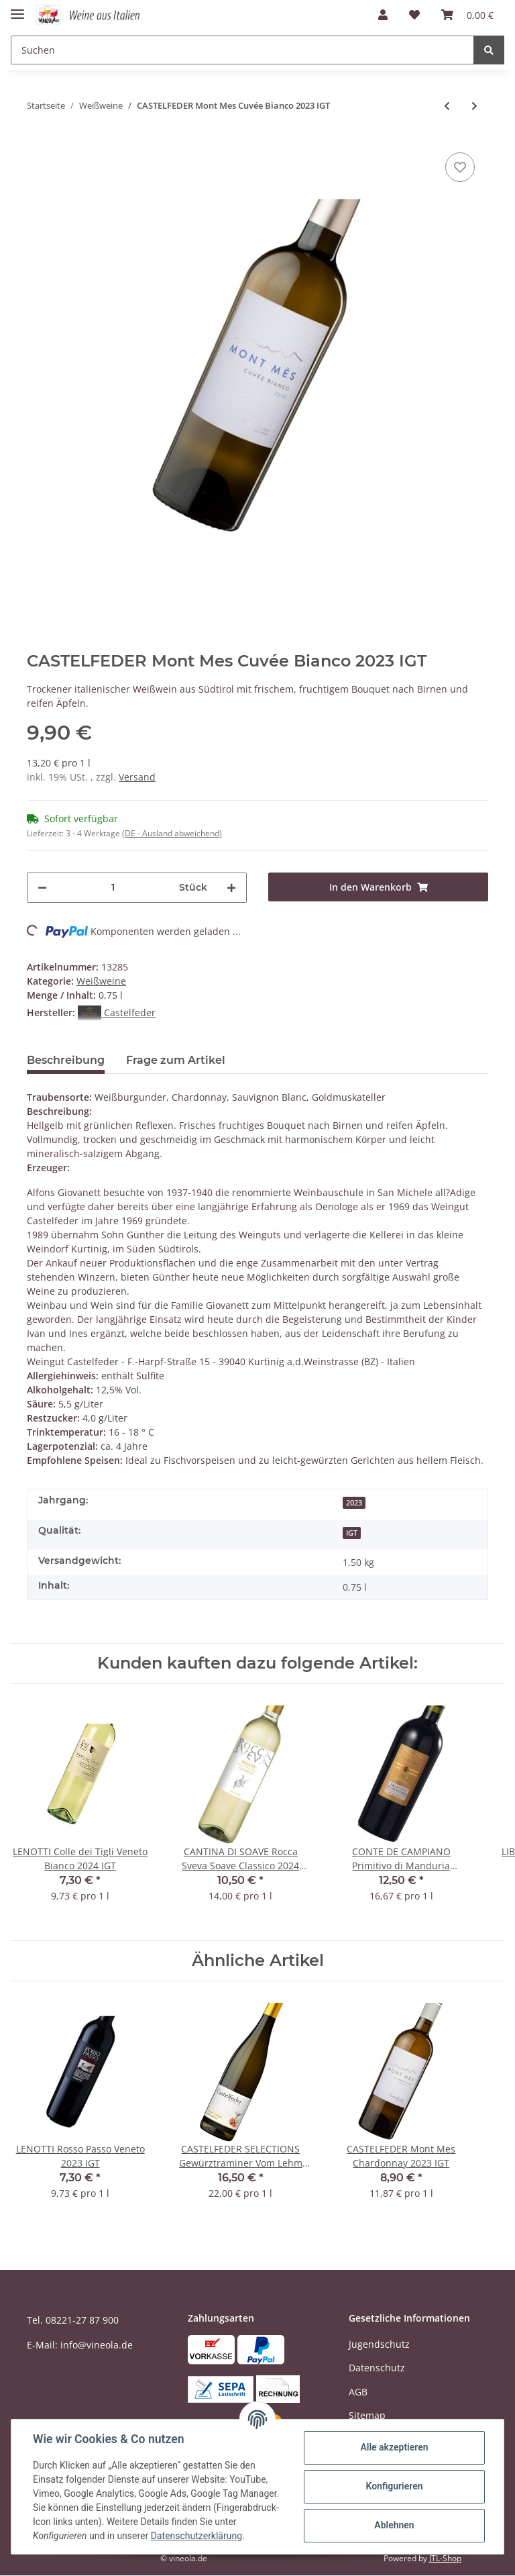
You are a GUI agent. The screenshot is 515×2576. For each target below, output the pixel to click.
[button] (382, 14)
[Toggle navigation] (17, 8)
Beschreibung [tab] (66, 1060)
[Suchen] (242, 50)
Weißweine (101, 981)
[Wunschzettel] (414, 14)
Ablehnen (394, 2525)
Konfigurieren (393, 2486)
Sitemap (367, 2415)
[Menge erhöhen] (231, 887)
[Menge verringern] (42, 887)
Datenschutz (377, 2367)
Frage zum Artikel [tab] (175, 1060)
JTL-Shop (445, 2558)
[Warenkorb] (467, 14)
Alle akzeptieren (394, 2447)
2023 (354, 1502)
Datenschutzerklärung (196, 2535)
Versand (137, 777)
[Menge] (113, 887)
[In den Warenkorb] (378, 887)
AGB (358, 2391)
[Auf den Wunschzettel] (460, 167)
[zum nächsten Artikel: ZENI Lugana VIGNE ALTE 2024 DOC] (474, 105)
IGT (351, 1533)
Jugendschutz (379, 2344)
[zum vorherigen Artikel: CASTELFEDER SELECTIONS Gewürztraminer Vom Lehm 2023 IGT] (447, 105)
